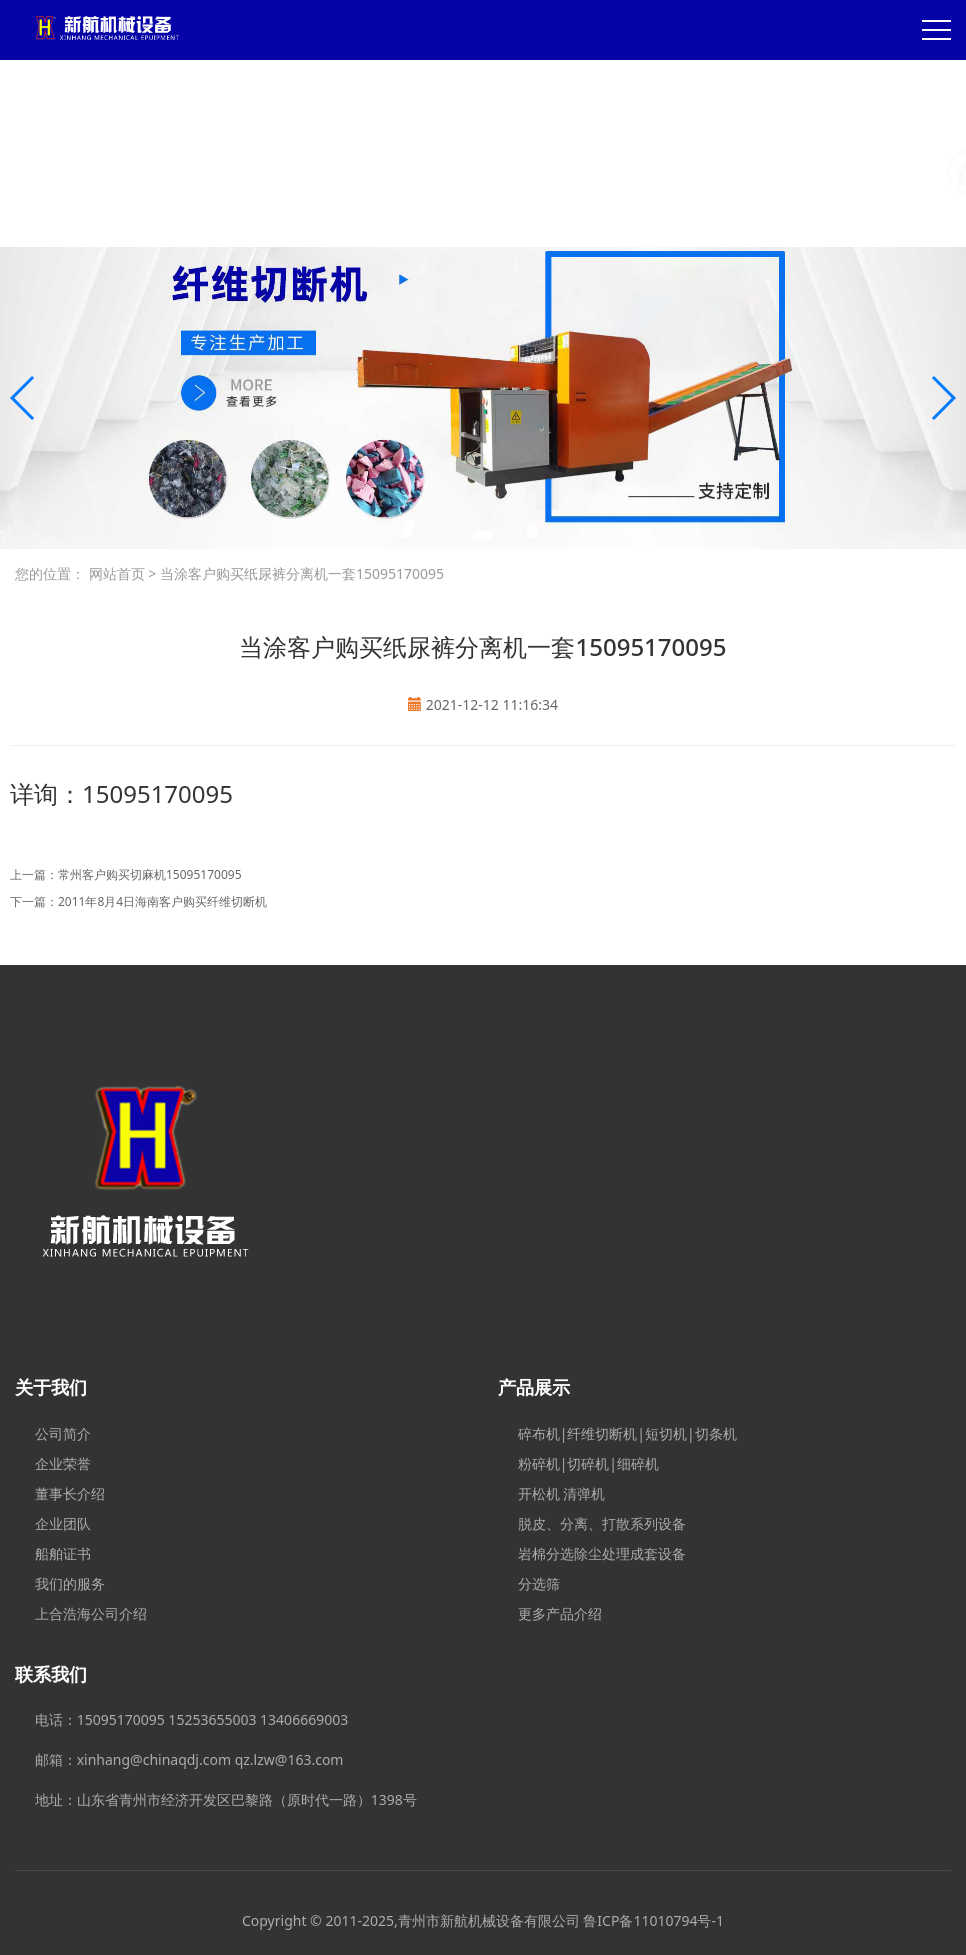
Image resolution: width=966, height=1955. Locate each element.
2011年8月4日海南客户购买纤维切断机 (162, 901)
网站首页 (117, 573)
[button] (483, 535)
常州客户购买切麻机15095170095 (150, 874)
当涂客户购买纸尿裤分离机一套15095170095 (300, 573)
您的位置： (50, 573)
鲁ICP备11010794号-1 (653, 1920)
